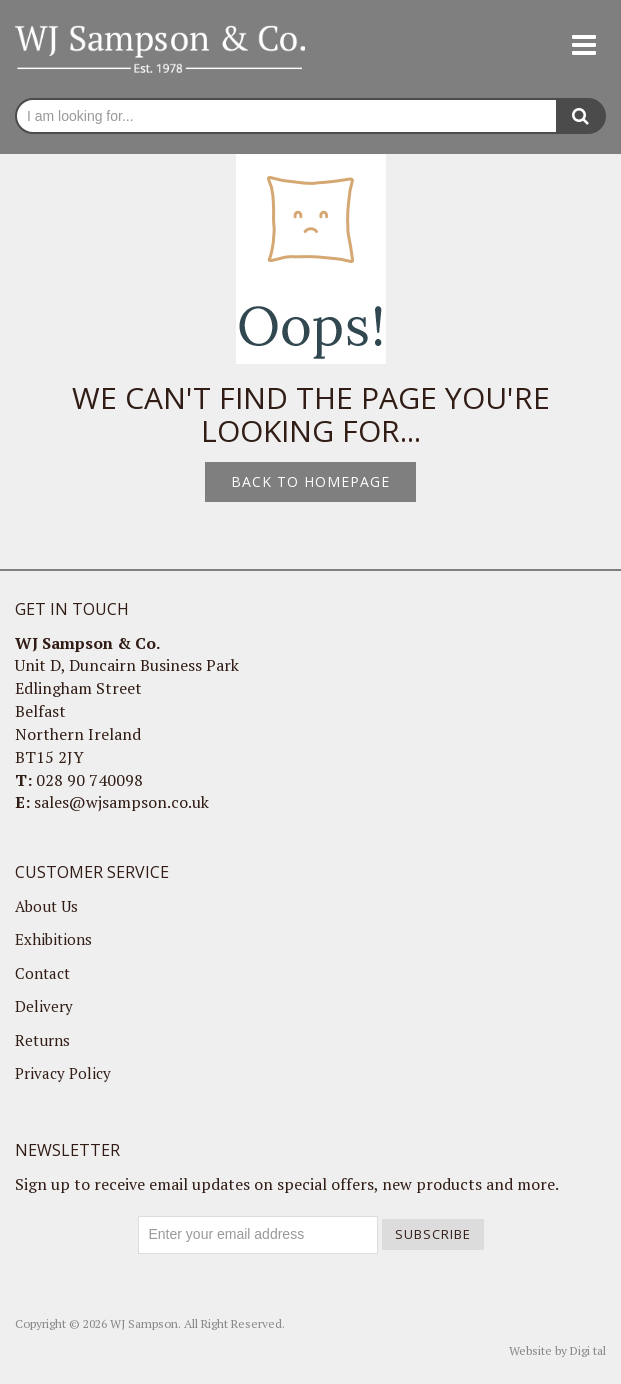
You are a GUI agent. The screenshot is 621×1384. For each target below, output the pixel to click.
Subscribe (433, 1234)
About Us (46, 906)
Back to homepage (310, 481)
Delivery (44, 1006)
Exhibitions (53, 939)
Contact (42, 973)
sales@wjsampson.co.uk (121, 802)
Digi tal (588, 1350)
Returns (42, 1040)
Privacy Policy (63, 1073)
